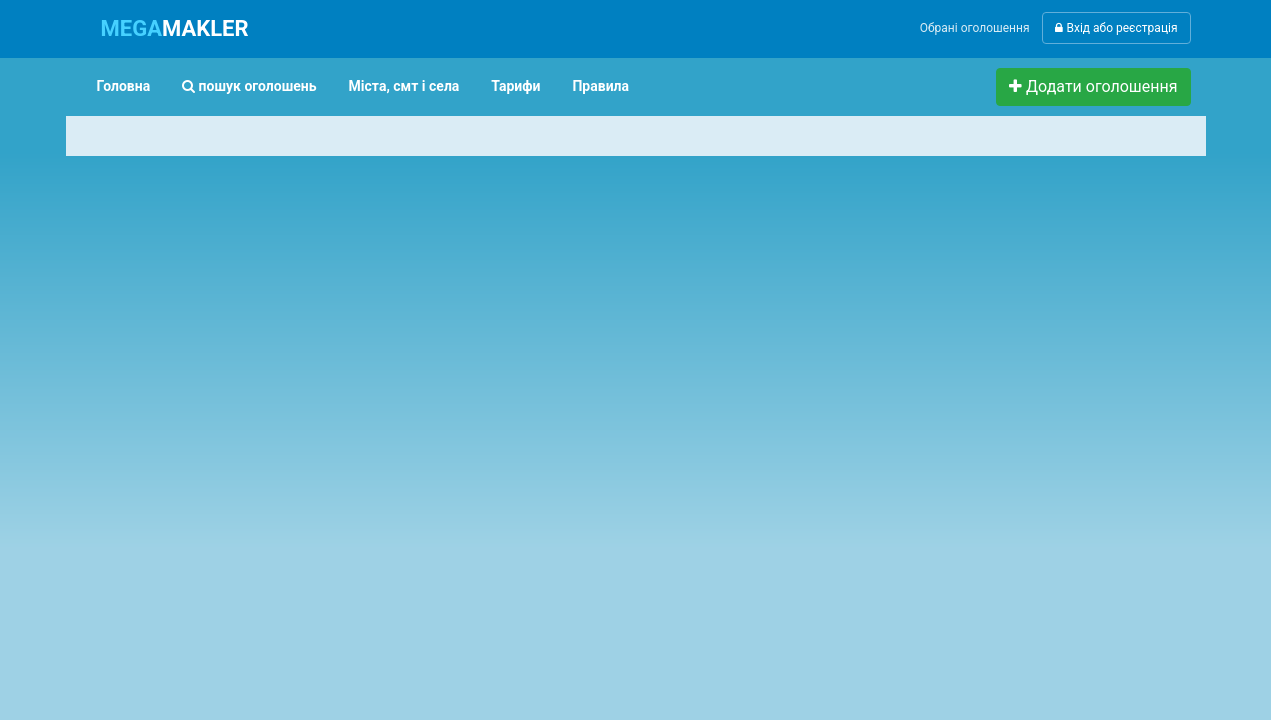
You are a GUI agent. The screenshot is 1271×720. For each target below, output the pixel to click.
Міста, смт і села (404, 86)
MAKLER (175, 28)
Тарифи (515, 86)
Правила (600, 86)
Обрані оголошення (975, 28)
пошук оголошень (249, 86)
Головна (124, 86)
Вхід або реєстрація (1116, 28)
